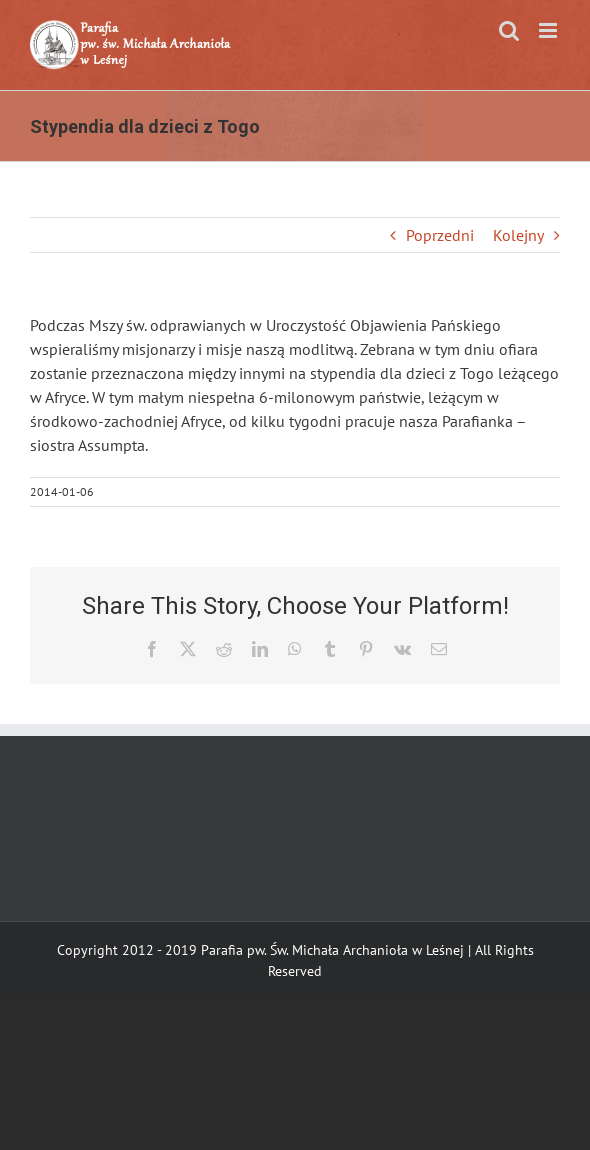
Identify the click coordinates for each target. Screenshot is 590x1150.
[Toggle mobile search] (509, 30)
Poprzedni (440, 235)
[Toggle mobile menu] (549, 30)
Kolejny (518, 235)
